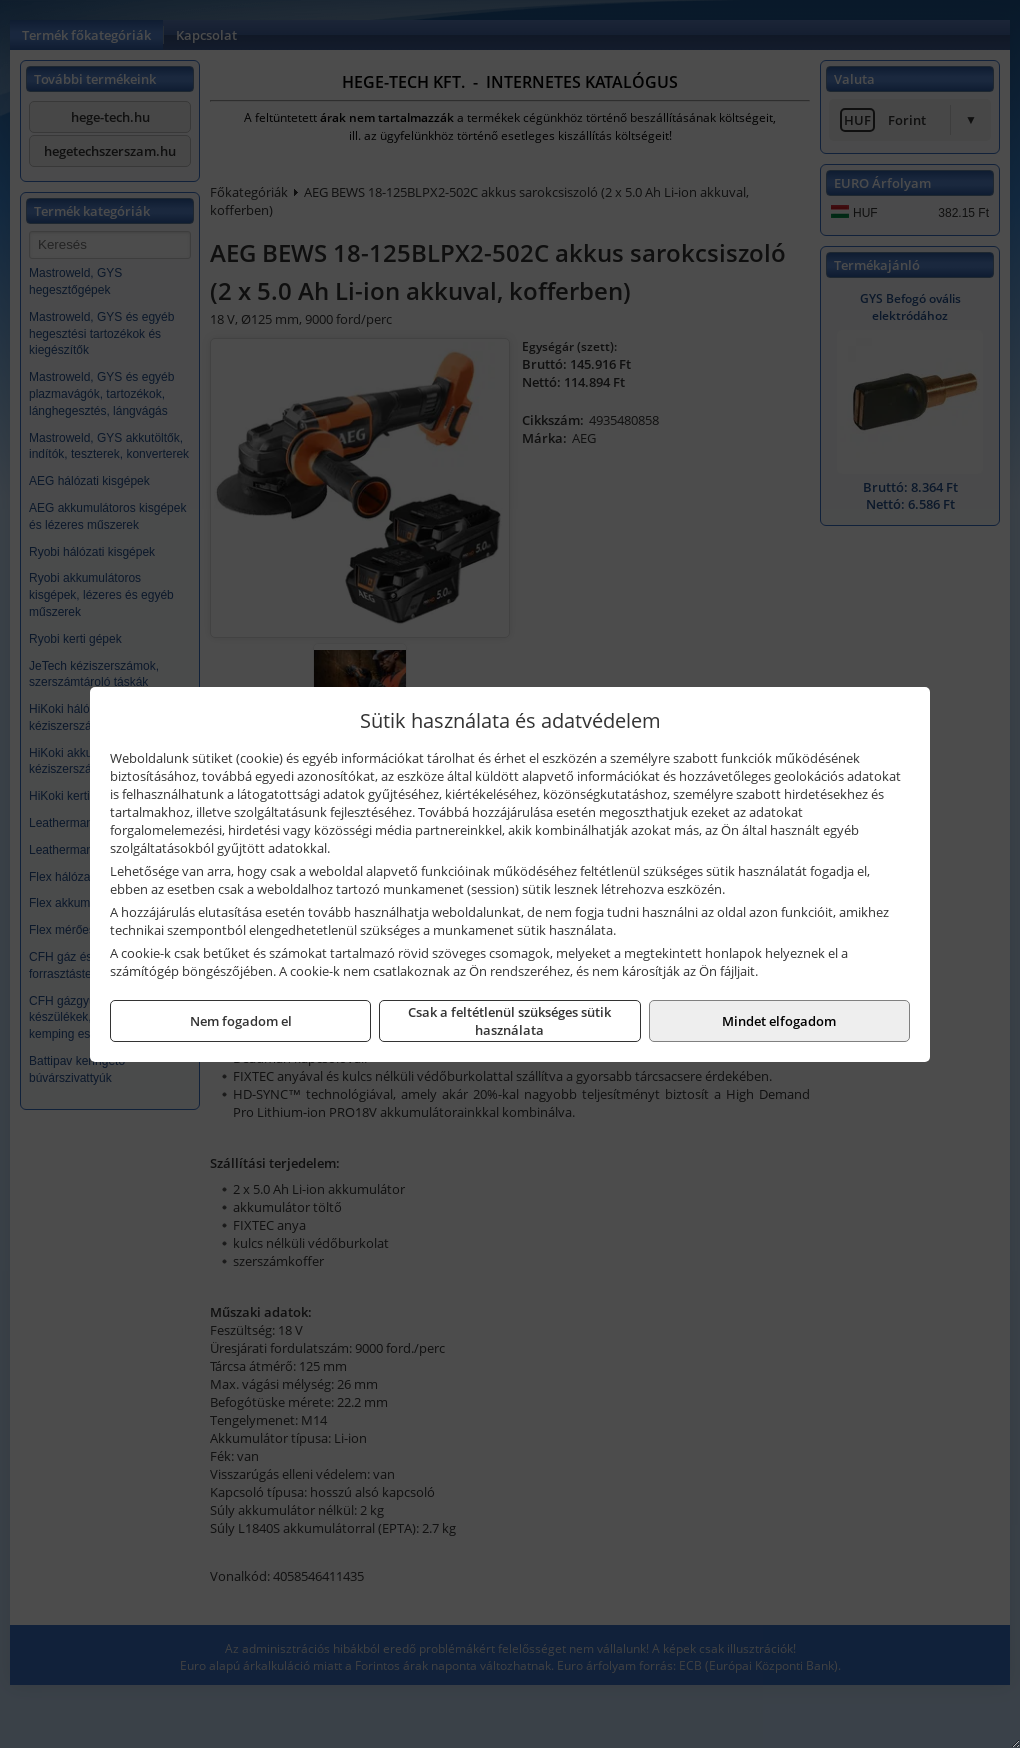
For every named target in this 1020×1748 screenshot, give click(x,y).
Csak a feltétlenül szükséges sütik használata (509, 1021)
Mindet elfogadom (779, 1021)
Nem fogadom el (241, 1021)
